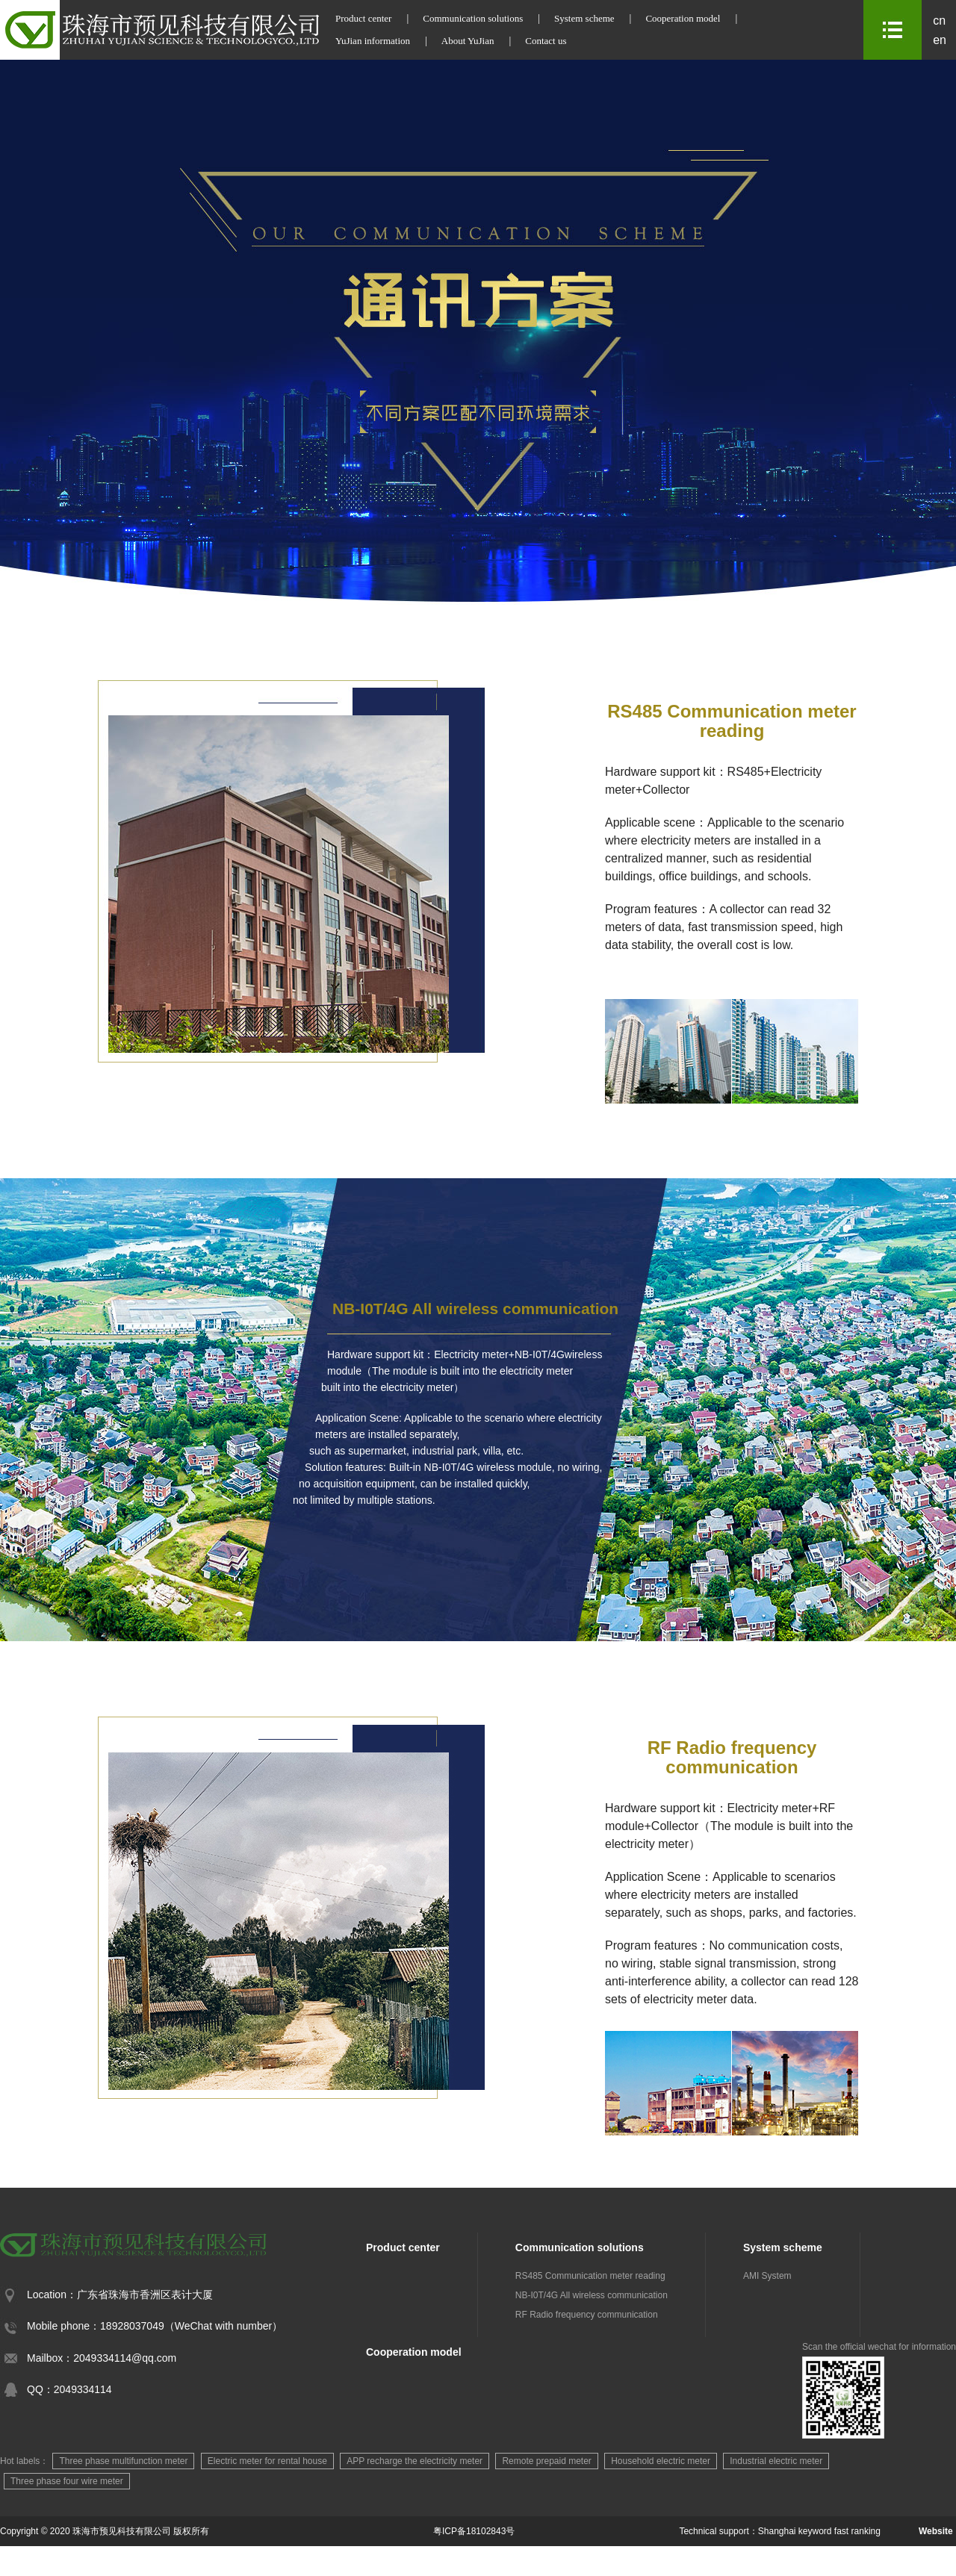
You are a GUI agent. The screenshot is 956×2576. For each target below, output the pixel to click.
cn (939, 20)
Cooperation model (682, 18)
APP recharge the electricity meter (414, 2461)
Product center (363, 18)
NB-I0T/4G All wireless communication (591, 2295)
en (939, 40)
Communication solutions (473, 18)
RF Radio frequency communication (586, 2314)
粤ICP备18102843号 (474, 2531)
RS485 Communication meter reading (590, 2276)
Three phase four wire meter (66, 2481)
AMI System (767, 2276)
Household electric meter (660, 2461)
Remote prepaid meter (546, 2461)
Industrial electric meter (776, 2461)
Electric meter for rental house (267, 2461)
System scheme (584, 18)
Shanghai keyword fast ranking (819, 2531)
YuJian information (372, 40)
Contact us (545, 40)
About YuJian (467, 40)
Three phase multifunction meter (123, 2461)
